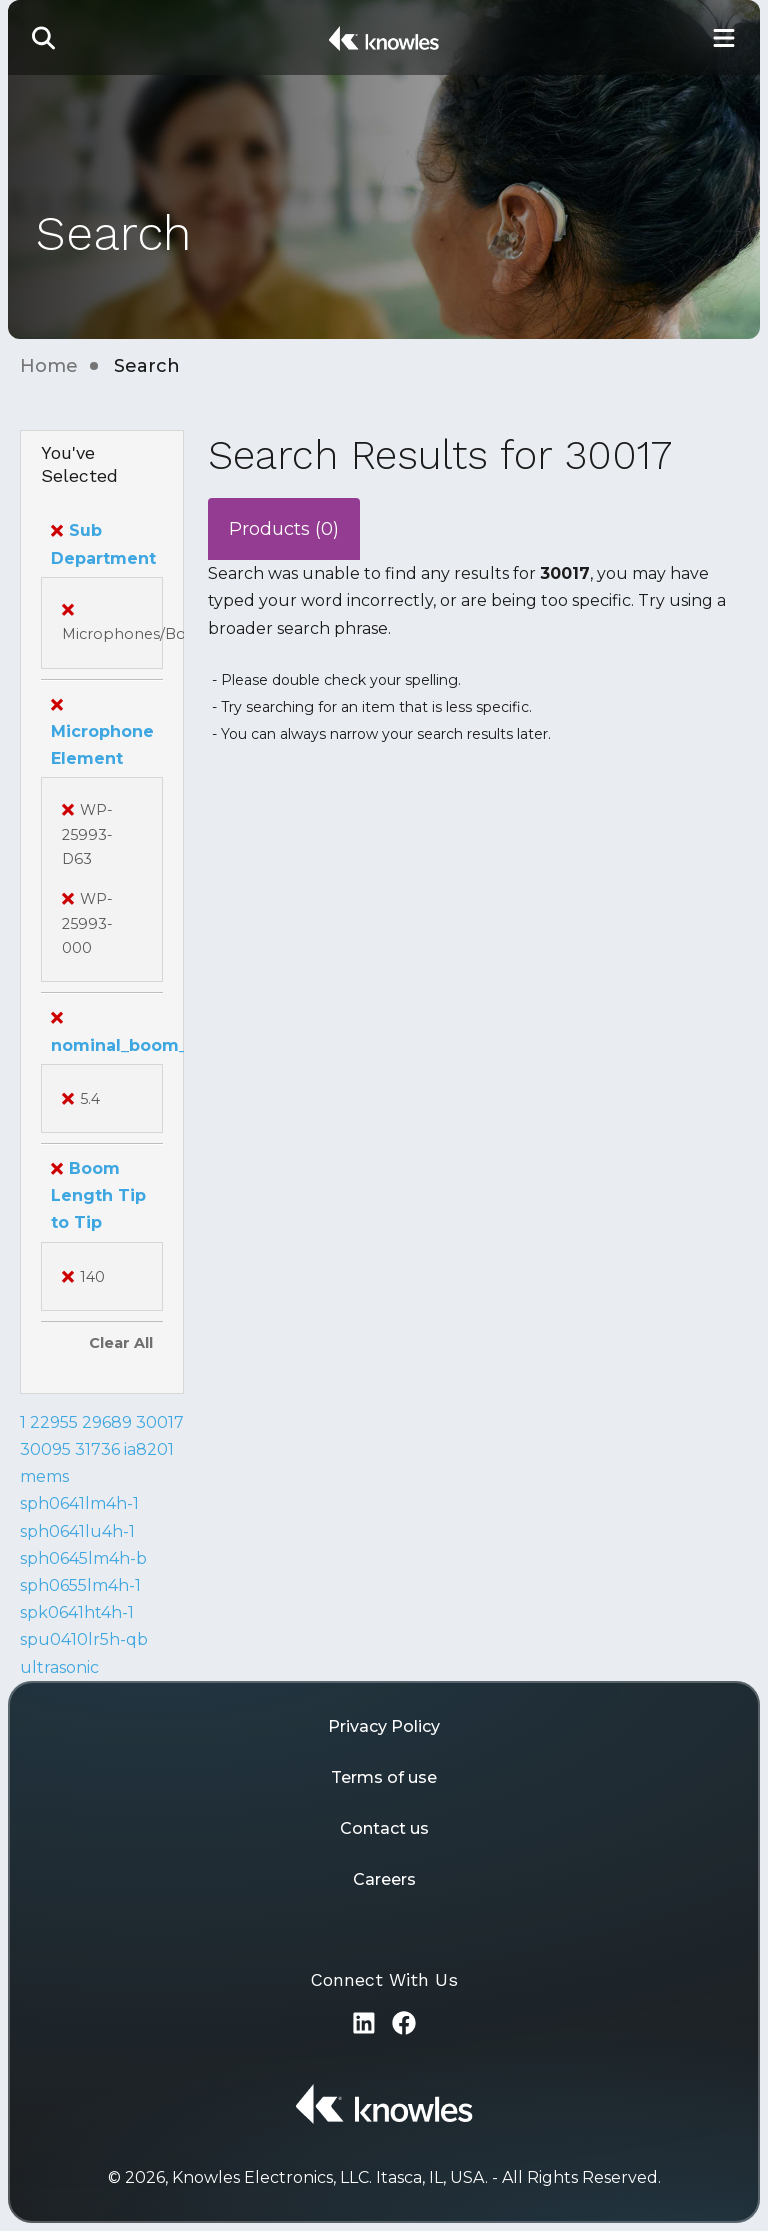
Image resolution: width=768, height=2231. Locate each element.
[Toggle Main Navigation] (724, 37)
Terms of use (384, 1777)
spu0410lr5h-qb (84, 1639)
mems (44, 1476)
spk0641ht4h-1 (77, 1612)
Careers (384, 1879)
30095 (45, 1449)
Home (49, 366)
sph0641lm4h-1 (79, 1503)
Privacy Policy (384, 1726)
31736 (97, 1449)
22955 (54, 1422)
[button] (44, 37)
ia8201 (149, 1449)
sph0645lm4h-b (83, 1558)
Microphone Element (102, 731)
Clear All (121, 1343)
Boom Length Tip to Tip (98, 1195)
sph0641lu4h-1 (77, 1531)
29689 (107, 1422)
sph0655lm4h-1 (80, 1585)
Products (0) (284, 529)
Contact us (384, 1828)
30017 (160, 1422)
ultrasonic (59, 1667)
